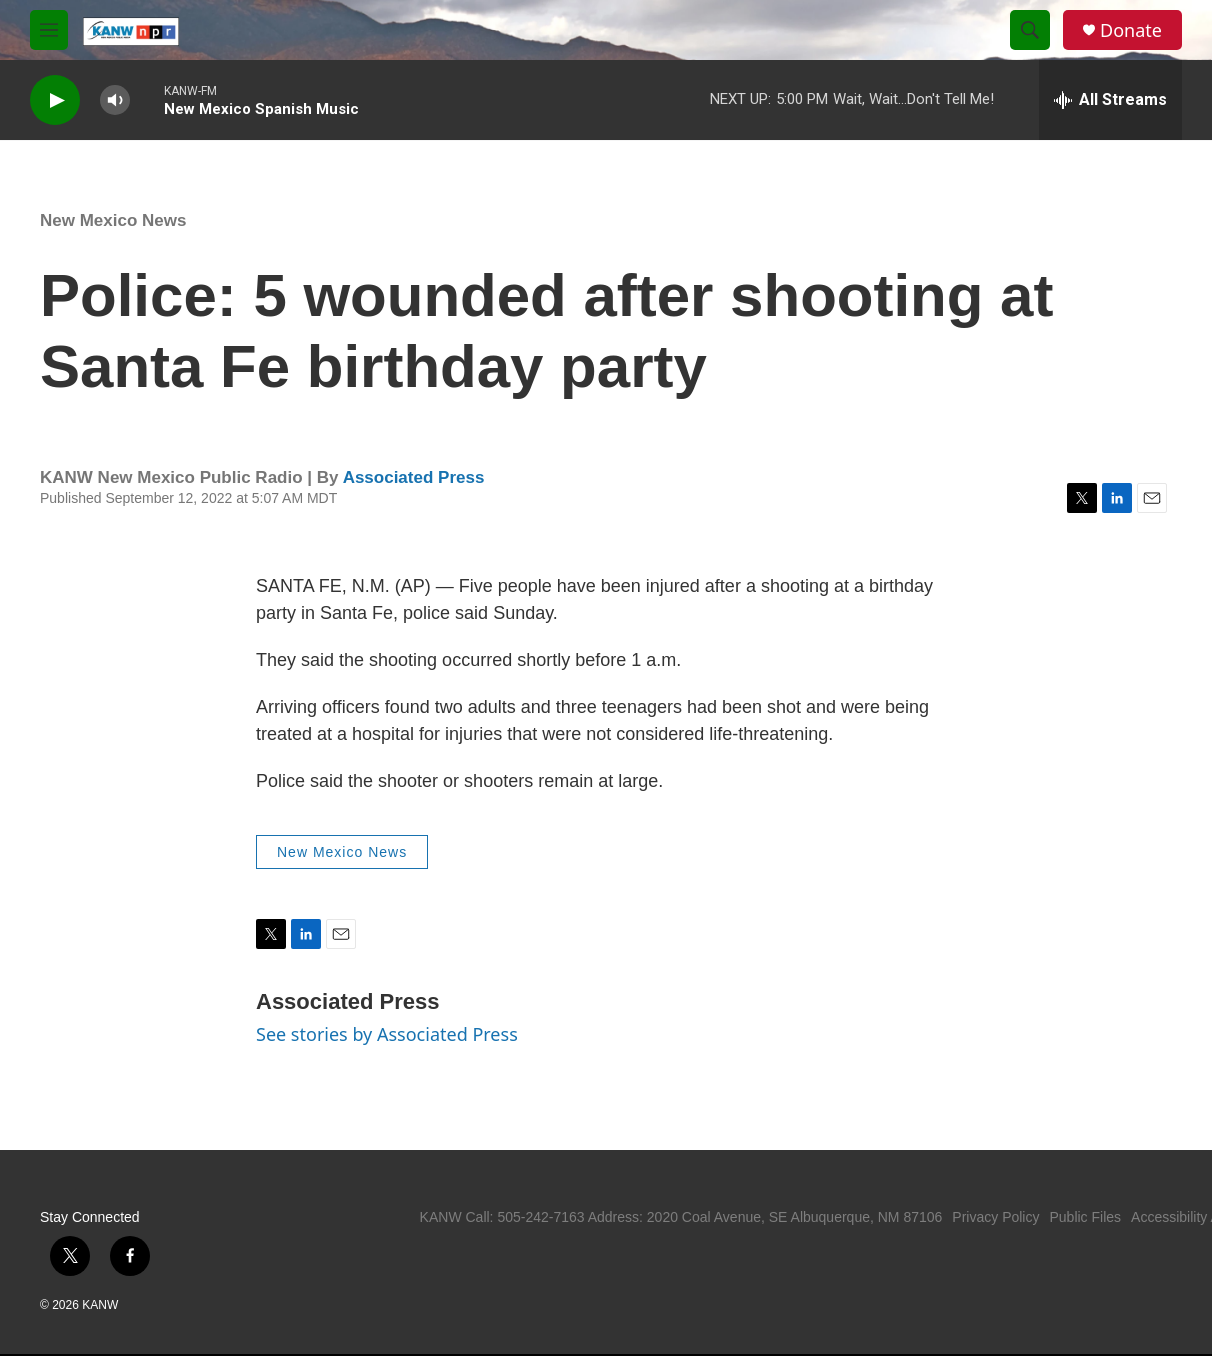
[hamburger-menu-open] (49, 30)
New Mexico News (113, 220)
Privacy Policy (995, 1217)
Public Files (1085, 1217)
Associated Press (414, 477)
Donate (1131, 30)
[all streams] (1110, 100)
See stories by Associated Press (387, 1034)
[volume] (115, 100)
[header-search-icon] (1030, 30)
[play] (55, 100)
